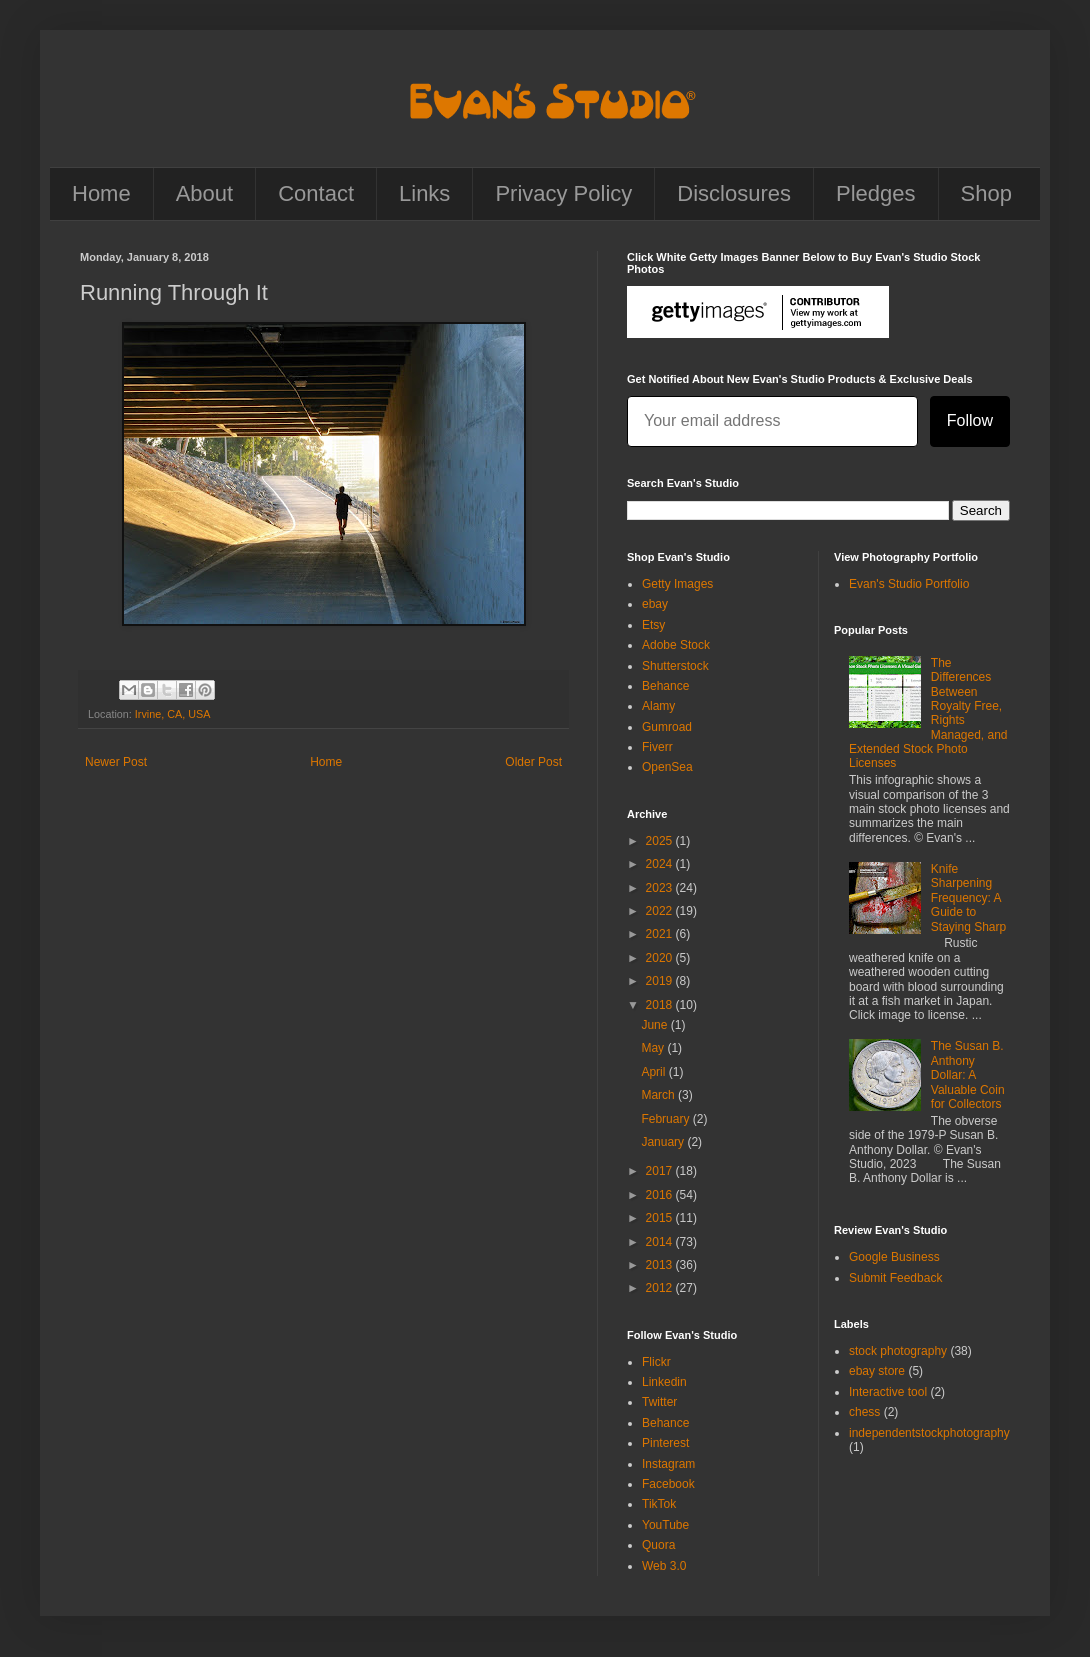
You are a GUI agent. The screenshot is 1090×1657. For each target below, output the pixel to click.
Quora (658, 1545)
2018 (661, 1005)
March (659, 1095)
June (655, 1025)
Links (424, 193)
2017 (661, 1171)
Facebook (668, 1484)
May (654, 1048)
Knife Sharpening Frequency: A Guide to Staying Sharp (968, 898)
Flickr (656, 1362)
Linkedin (664, 1382)
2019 (661, 981)
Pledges (876, 193)
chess (864, 1412)
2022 (661, 911)
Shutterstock (675, 666)
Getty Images (677, 584)
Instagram (668, 1464)
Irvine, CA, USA (173, 714)
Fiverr (657, 747)
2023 (661, 888)
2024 (661, 864)
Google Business (894, 1257)
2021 (661, 934)
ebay (655, 604)
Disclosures (734, 193)
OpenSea (667, 767)
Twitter (659, 1402)
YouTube (665, 1525)
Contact (316, 193)
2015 (661, 1218)
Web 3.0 (664, 1566)
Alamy (658, 706)
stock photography (898, 1351)
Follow (970, 420)
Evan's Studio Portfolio (909, 584)
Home (101, 193)
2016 (661, 1195)
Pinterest (665, 1443)
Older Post (533, 762)
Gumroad (667, 727)
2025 (661, 841)
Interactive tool (888, 1392)
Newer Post (116, 762)
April (654, 1072)
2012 (661, 1288)
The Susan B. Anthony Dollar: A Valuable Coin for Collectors (968, 1075)
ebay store (877, 1371)
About (205, 193)
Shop (986, 193)
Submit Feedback (895, 1278)
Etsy (653, 625)
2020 (661, 958)
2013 (661, 1265)
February (666, 1119)
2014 (661, 1242)
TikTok (659, 1504)
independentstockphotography (929, 1433)
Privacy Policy (563, 193)
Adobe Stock (676, 645)
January (664, 1142)
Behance (665, 686)
